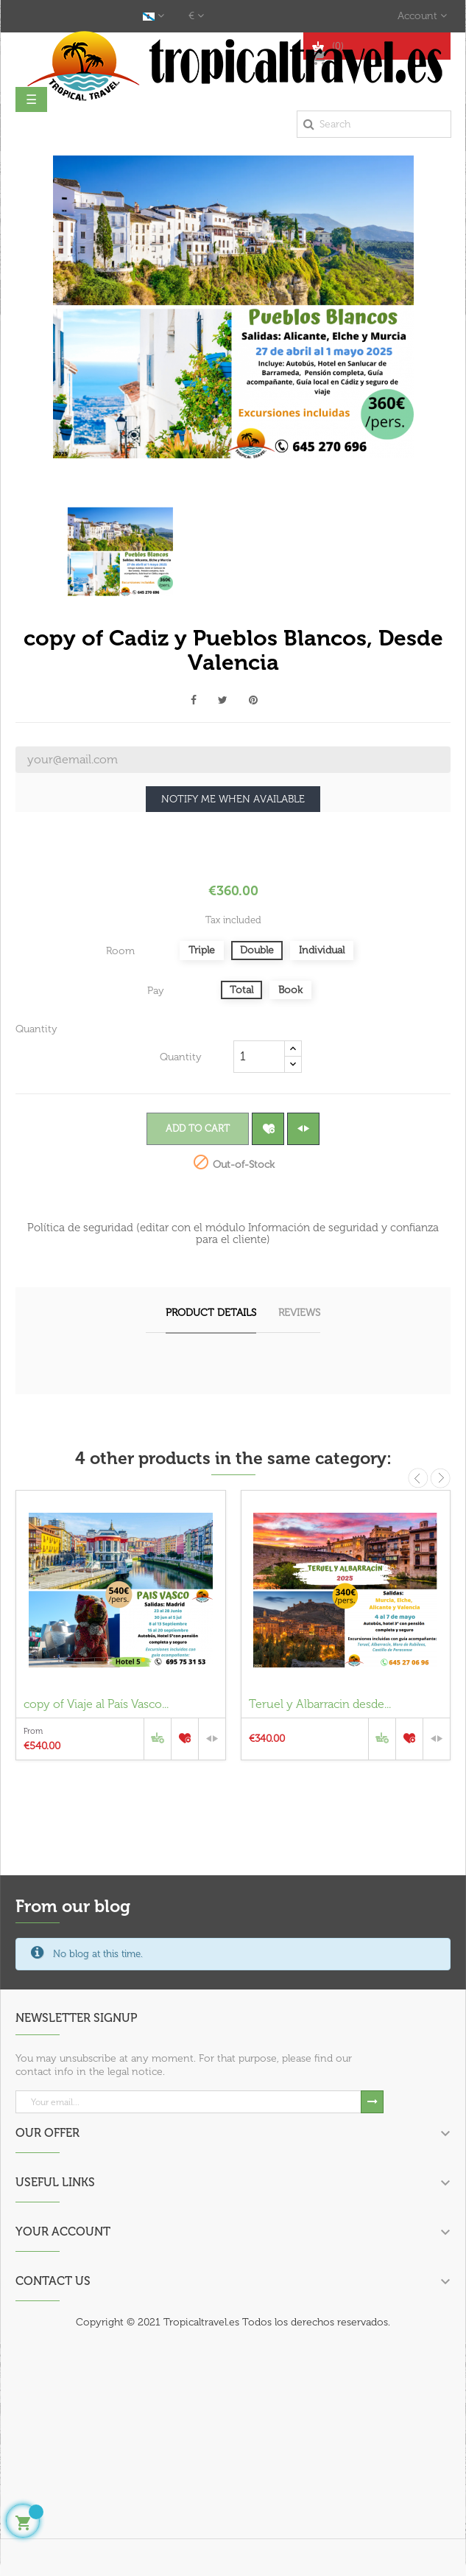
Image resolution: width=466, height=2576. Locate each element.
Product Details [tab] (211, 1312)
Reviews (299, 1312)
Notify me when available (233, 799)
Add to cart (198, 1128)
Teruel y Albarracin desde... (320, 1704)
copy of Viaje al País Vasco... (96, 1704)
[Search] (374, 124)
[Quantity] (259, 1056)
